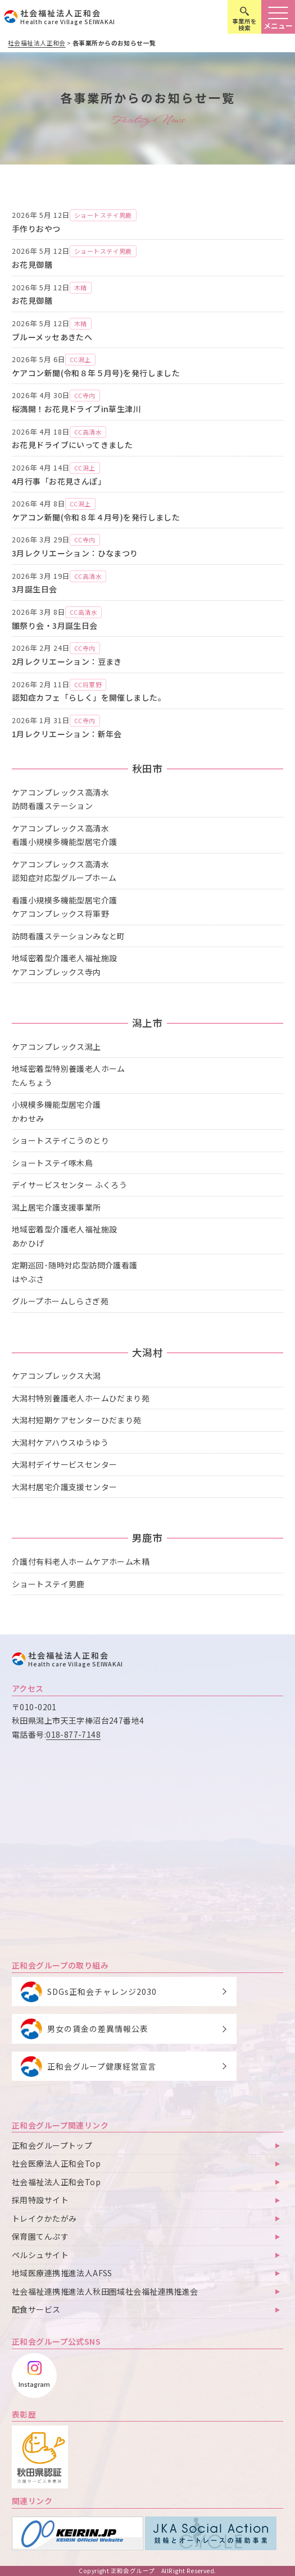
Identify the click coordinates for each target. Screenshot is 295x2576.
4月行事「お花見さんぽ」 (59, 481)
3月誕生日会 (34, 589)
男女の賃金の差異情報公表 (97, 2028)
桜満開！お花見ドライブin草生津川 (76, 408)
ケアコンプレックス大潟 (56, 1375)
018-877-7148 (73, 1734)
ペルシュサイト (40, 2254)
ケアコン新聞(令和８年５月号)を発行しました (96, 372)
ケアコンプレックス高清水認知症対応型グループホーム (64, 871)
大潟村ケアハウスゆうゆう (60, 1442)
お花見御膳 (32, 264)
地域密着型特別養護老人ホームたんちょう (68, 1075)
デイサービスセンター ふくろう (69, 1184)
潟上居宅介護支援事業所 (56, 1207)
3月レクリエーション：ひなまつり (75, 553)
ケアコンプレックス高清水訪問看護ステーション (60, 799)
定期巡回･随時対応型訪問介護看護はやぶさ (75, 1272)
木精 (80, 287)
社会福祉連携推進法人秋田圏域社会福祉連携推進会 (105, 2291)
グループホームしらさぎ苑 (60, 1301)
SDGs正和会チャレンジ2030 (102, 1991)
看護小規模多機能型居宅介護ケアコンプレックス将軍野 (64, 907)
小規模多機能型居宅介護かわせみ (56, 1111)
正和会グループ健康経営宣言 (101, 2066)
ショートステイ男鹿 (103, 215)
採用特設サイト (40, 2199)
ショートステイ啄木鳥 (52, 1162)
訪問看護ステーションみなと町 (68, 936)
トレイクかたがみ (44, 2218)
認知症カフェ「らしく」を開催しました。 (89, 697)
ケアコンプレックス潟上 (56, 1046)
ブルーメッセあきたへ (52, 336)
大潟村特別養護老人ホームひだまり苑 (80, 1398)
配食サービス (36, 2309)
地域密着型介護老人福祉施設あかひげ (64, 1236)
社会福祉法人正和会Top (56, 2181)
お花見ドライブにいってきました (72, 444)
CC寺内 (85, 395)
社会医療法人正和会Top (56, 2163)
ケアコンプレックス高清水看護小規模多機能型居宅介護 (64, 835)
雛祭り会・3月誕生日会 (55, 625)
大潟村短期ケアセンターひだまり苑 (77, 1420)
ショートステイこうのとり (60, 1140)
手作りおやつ (36, 228)
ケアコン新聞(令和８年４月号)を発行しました (96, 517)
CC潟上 (80, 359)
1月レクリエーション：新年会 (67, 733)
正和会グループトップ (52, 2145)
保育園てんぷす (40, 2236)
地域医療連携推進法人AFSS (62, 2272)
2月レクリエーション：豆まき (67, 661)
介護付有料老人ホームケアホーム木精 (80, 1561)
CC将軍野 (88, 684)
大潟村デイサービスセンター (64, 1464)
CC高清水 (88, 431)
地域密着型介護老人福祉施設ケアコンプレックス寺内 (64, 965)
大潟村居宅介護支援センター (64, 1486)
